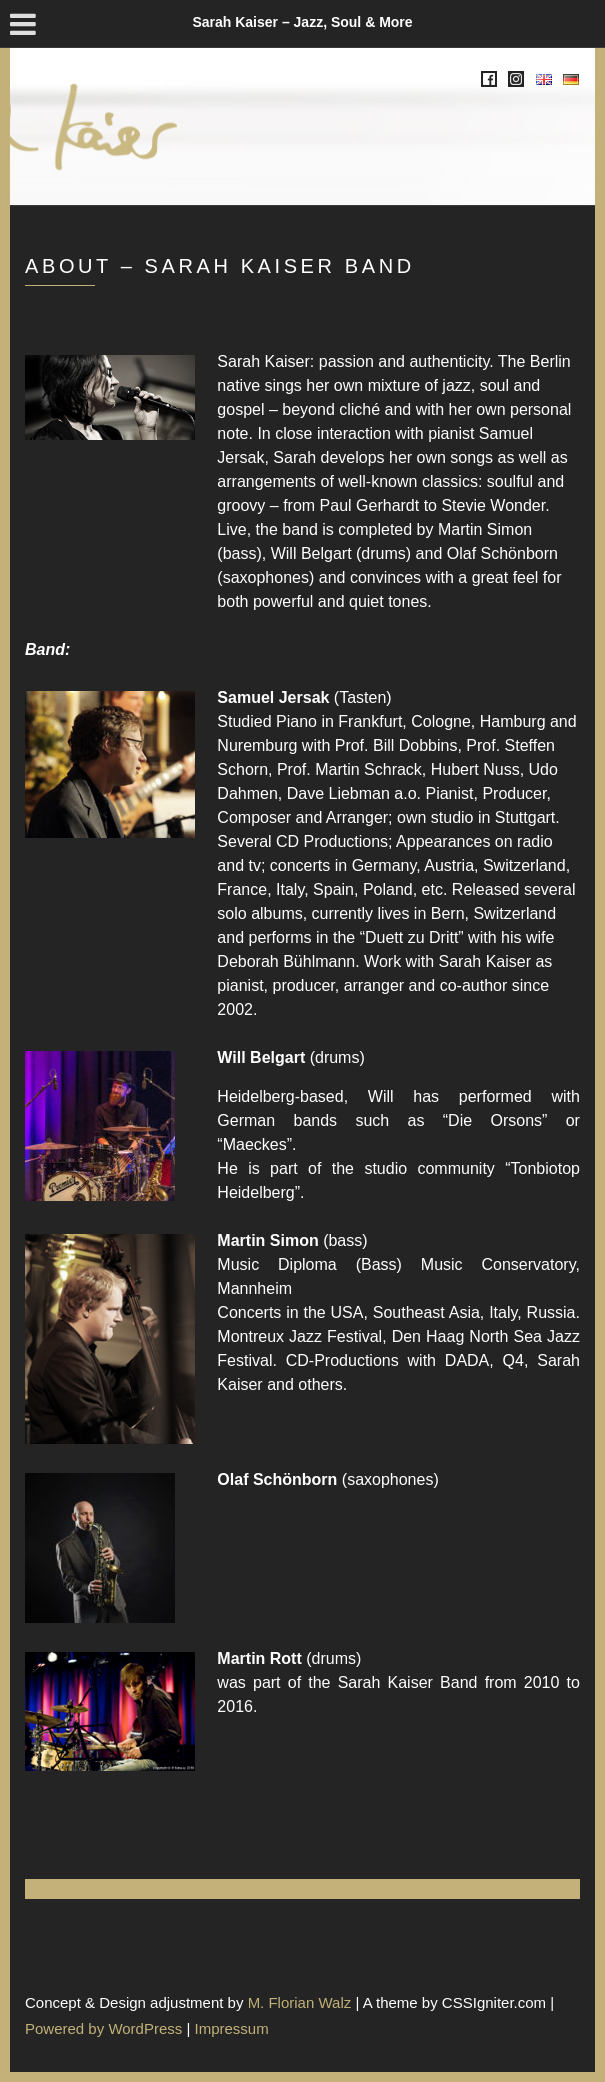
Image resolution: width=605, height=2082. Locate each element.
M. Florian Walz (300, 2002)
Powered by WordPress (103, 2028)
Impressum (232, 2028)
